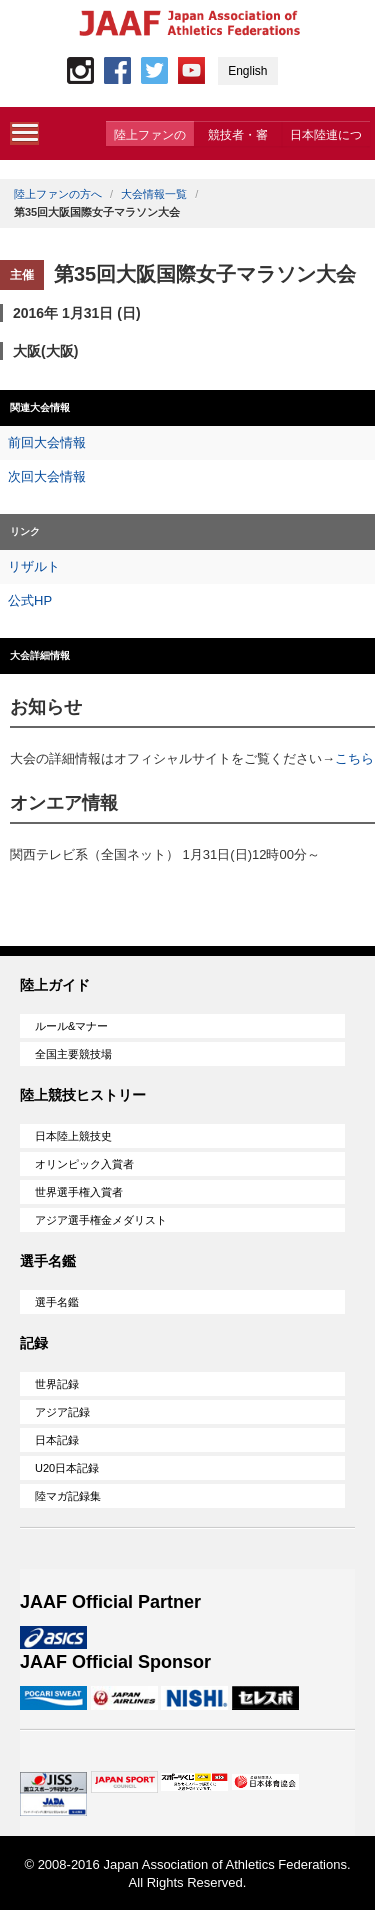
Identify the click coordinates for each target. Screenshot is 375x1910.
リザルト (34, 566)
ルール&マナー (71, 1026)
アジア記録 (62, 1412)
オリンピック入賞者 (84, 1164)
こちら (354, 758)
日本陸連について (326, 137)
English (247, 71)
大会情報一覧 (154, 194)
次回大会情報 (47, 476)
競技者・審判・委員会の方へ (238, 137)
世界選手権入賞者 (79, 1192)
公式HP (30, 600)
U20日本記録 (67, 1468)
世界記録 (57, 1384)
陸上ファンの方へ (150, 137)
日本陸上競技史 (73, 1136)
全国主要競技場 (73, 1054)
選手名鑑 (57, 1302)
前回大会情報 (47, 442)
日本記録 (57, 1440)
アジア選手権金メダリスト (101, 1220)
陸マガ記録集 (68, 1496)
